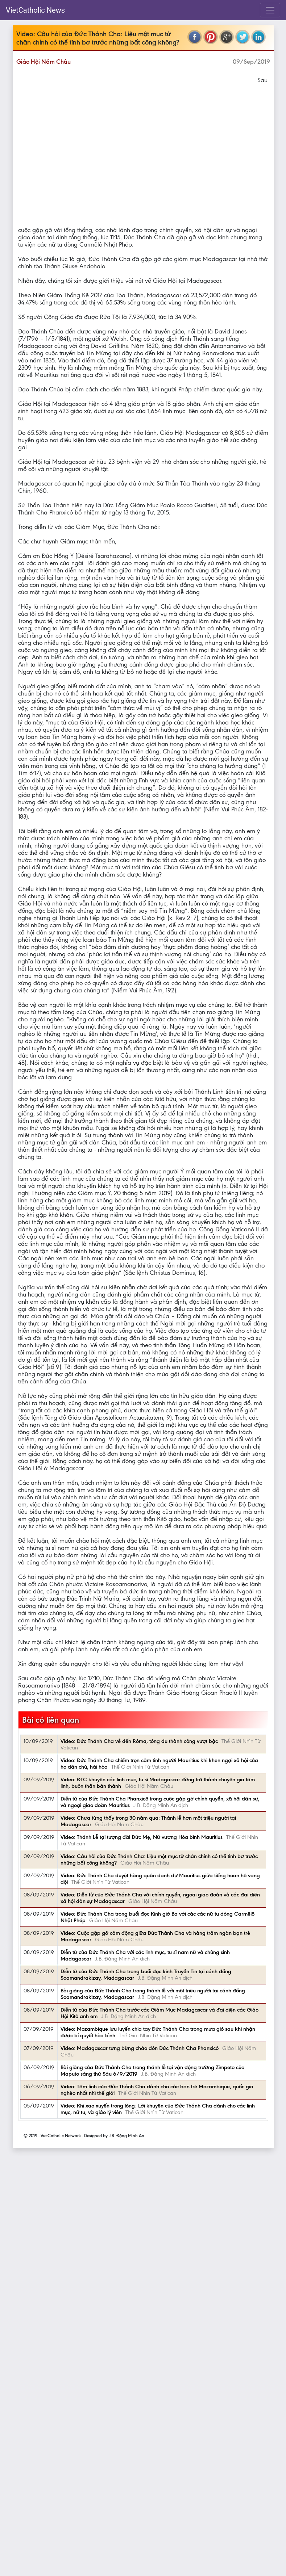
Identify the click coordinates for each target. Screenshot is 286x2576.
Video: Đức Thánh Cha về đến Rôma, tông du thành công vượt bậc (139, 1741)
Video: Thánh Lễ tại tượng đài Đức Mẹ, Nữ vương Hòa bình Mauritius (142, 1837)
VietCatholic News (35, 10)
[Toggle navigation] (270, 10)
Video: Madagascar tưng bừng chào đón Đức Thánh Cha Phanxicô (140, 2048)
